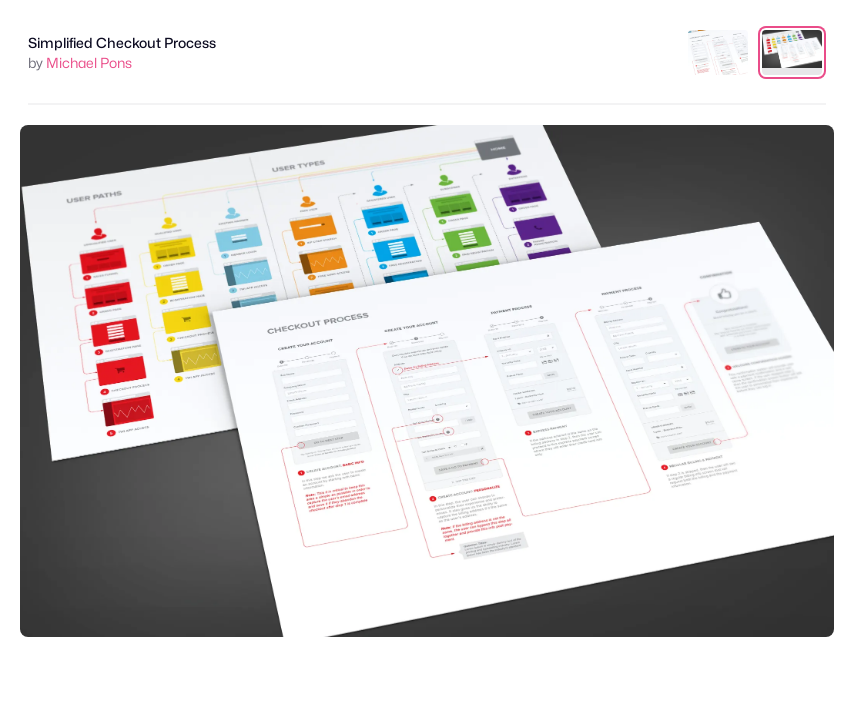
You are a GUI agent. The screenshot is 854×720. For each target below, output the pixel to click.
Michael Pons (89, 62)
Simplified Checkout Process (122, 42)
